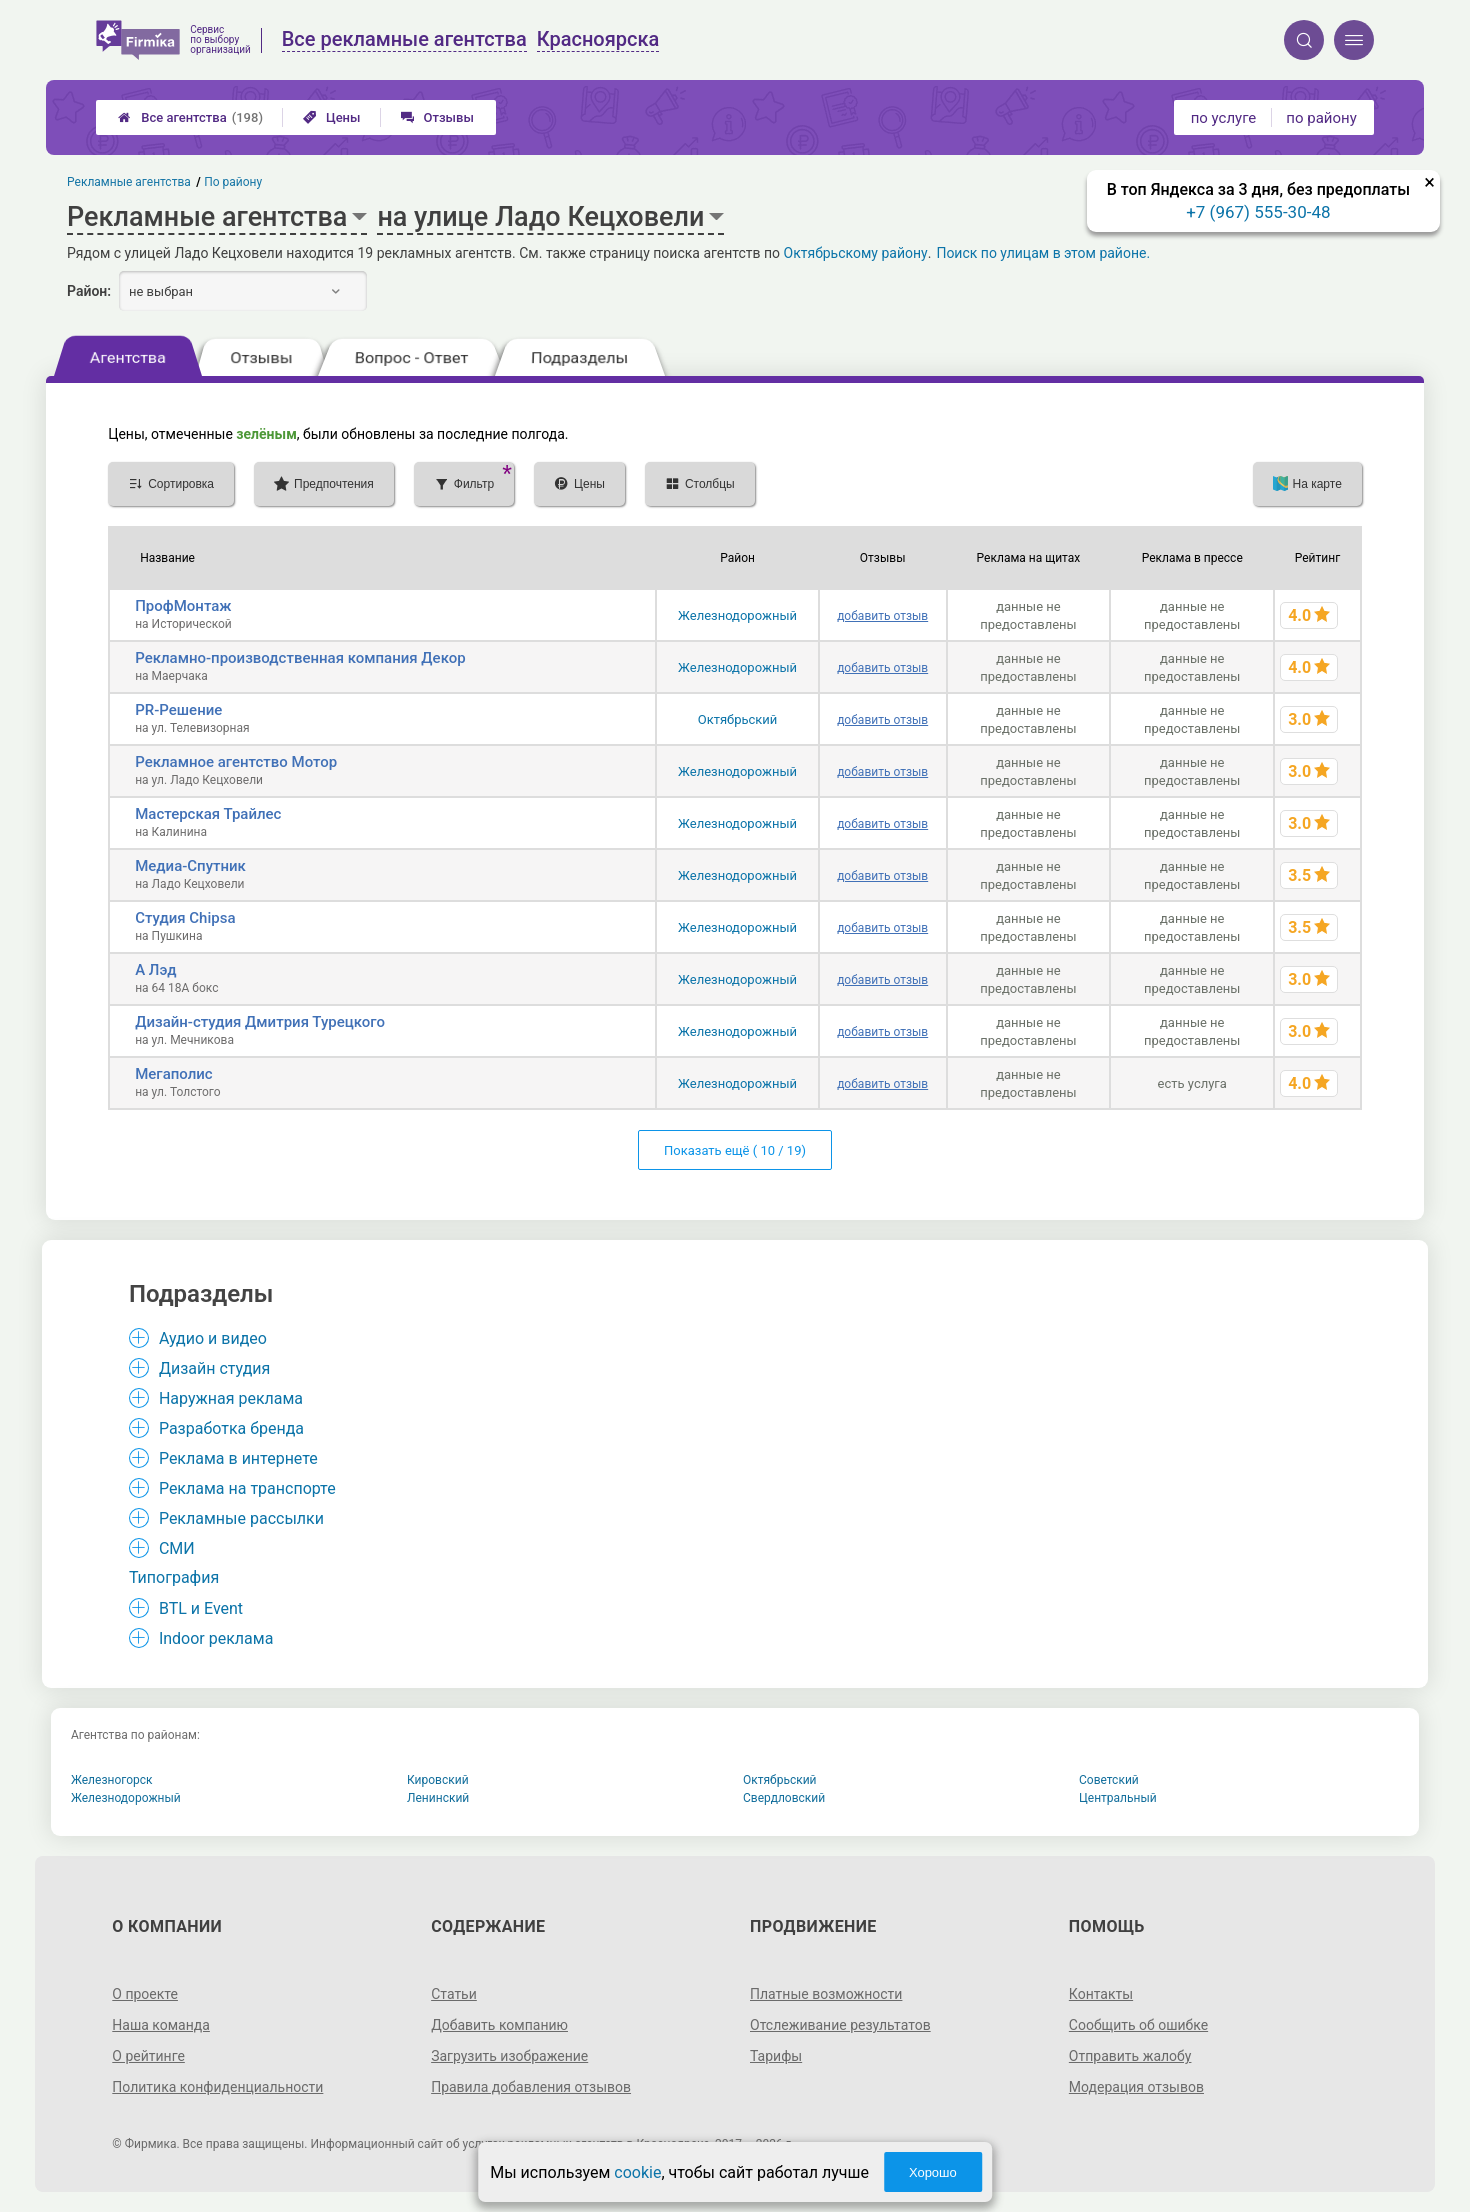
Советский (1109, 1780)
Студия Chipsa (185, 918)
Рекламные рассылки (241, 1518)
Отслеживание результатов (840, 2025)
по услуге (1224, 118)
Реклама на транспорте (247, 1488)
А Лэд (155, 970)
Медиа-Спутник (190, 866)
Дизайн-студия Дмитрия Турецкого (260, 1022)
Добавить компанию (499, 2025)
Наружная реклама (231, 1398)
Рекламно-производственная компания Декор (300, 658)
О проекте (145, 1994)
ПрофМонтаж (183, 606)
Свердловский (784, 1798)
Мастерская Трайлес (208, 814)
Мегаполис (173, 1074)
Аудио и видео (213, 1338)
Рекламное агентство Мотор (236, 762)
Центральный (1118, 1798)
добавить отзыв (882, 616)
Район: (89, 291)
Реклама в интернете (238, 1458)
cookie (637, 2172)
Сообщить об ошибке (1138, 2025)
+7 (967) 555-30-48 (1258, 212)
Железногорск (112, 1780)
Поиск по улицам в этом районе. (1043, 253)
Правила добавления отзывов (531, 2087)
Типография (174, 1577)
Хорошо (933, 2172)
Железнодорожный (737, 615)
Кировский (438, 1780)
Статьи (454, 1994)
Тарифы (776, 2056)
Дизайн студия (214, 1368)
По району (234, 182)
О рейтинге (148, 2056)
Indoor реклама (216, 1638)
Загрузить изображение (509, 2056)
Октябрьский (738, 719)
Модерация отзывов (1136, 2087)
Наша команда (161, 2025)
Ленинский (438, 1798)
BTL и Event (201, 1608)
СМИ (177, 1548)
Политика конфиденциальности (217, 2087)
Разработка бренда (231, 1428)
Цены (332, 117)
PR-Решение (178, 710)
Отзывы (437, 117)
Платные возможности (826, 1994)
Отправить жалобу (1130, 2056)
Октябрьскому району (856, 253)
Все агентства (190, 117)
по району (1321, 118)
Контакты (1101, 1994)
